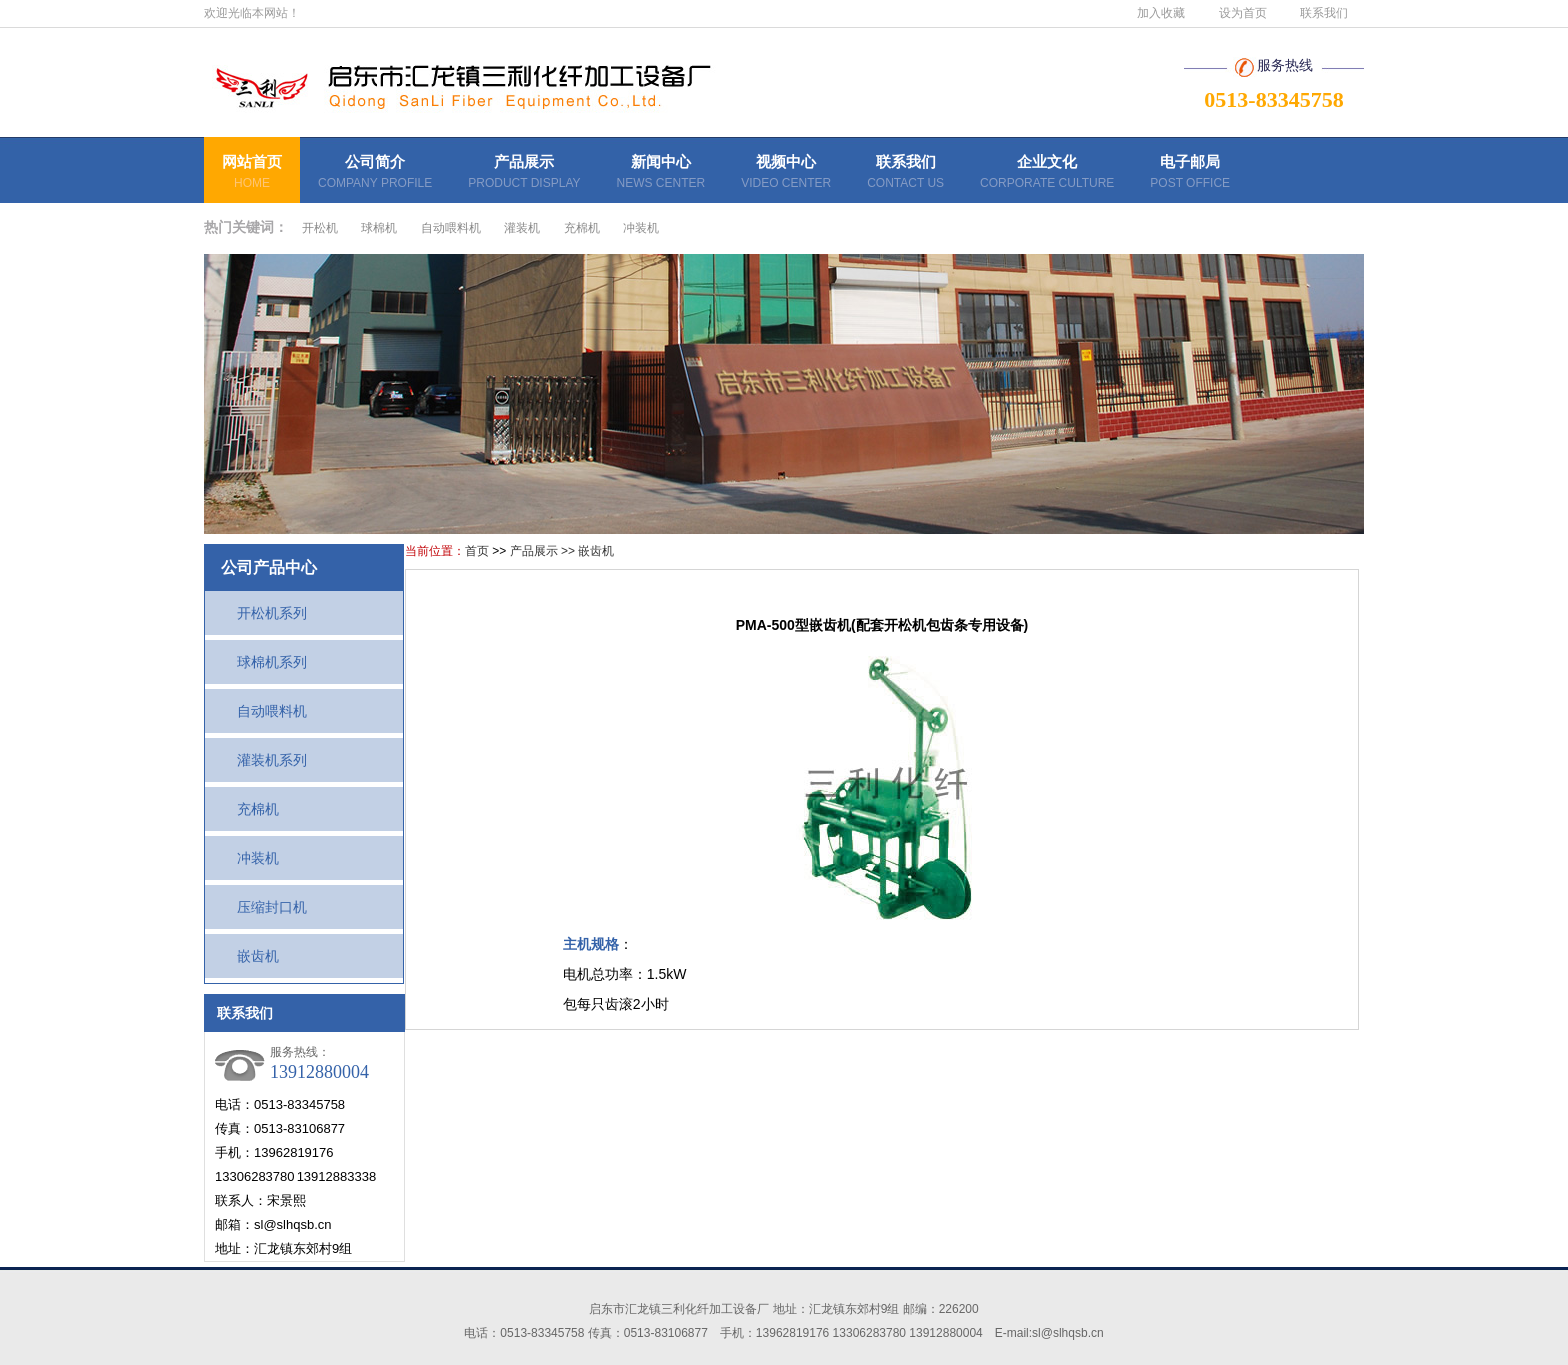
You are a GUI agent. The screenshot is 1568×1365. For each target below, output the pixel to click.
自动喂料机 (451, 228)
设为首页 (1243, 13)
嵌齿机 (244, 956)
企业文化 (1047, 174)
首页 (477, 551)
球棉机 (379, 228)
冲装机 (641, 228)
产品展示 (524, 174)
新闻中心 (661, 174)
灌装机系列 (258, 760)
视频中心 (786, 174)
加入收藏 (1161, 13)
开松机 (320, 228)
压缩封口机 (258, 907)
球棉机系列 (258, 662)
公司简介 (375, 174)
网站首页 (252, 174)
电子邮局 (1190, 174)
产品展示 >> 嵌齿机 (562, 551)
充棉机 (582, 228)
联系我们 (1324, 13)
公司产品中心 (269, 567)
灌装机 (522, 228)
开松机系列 (258, 613)
